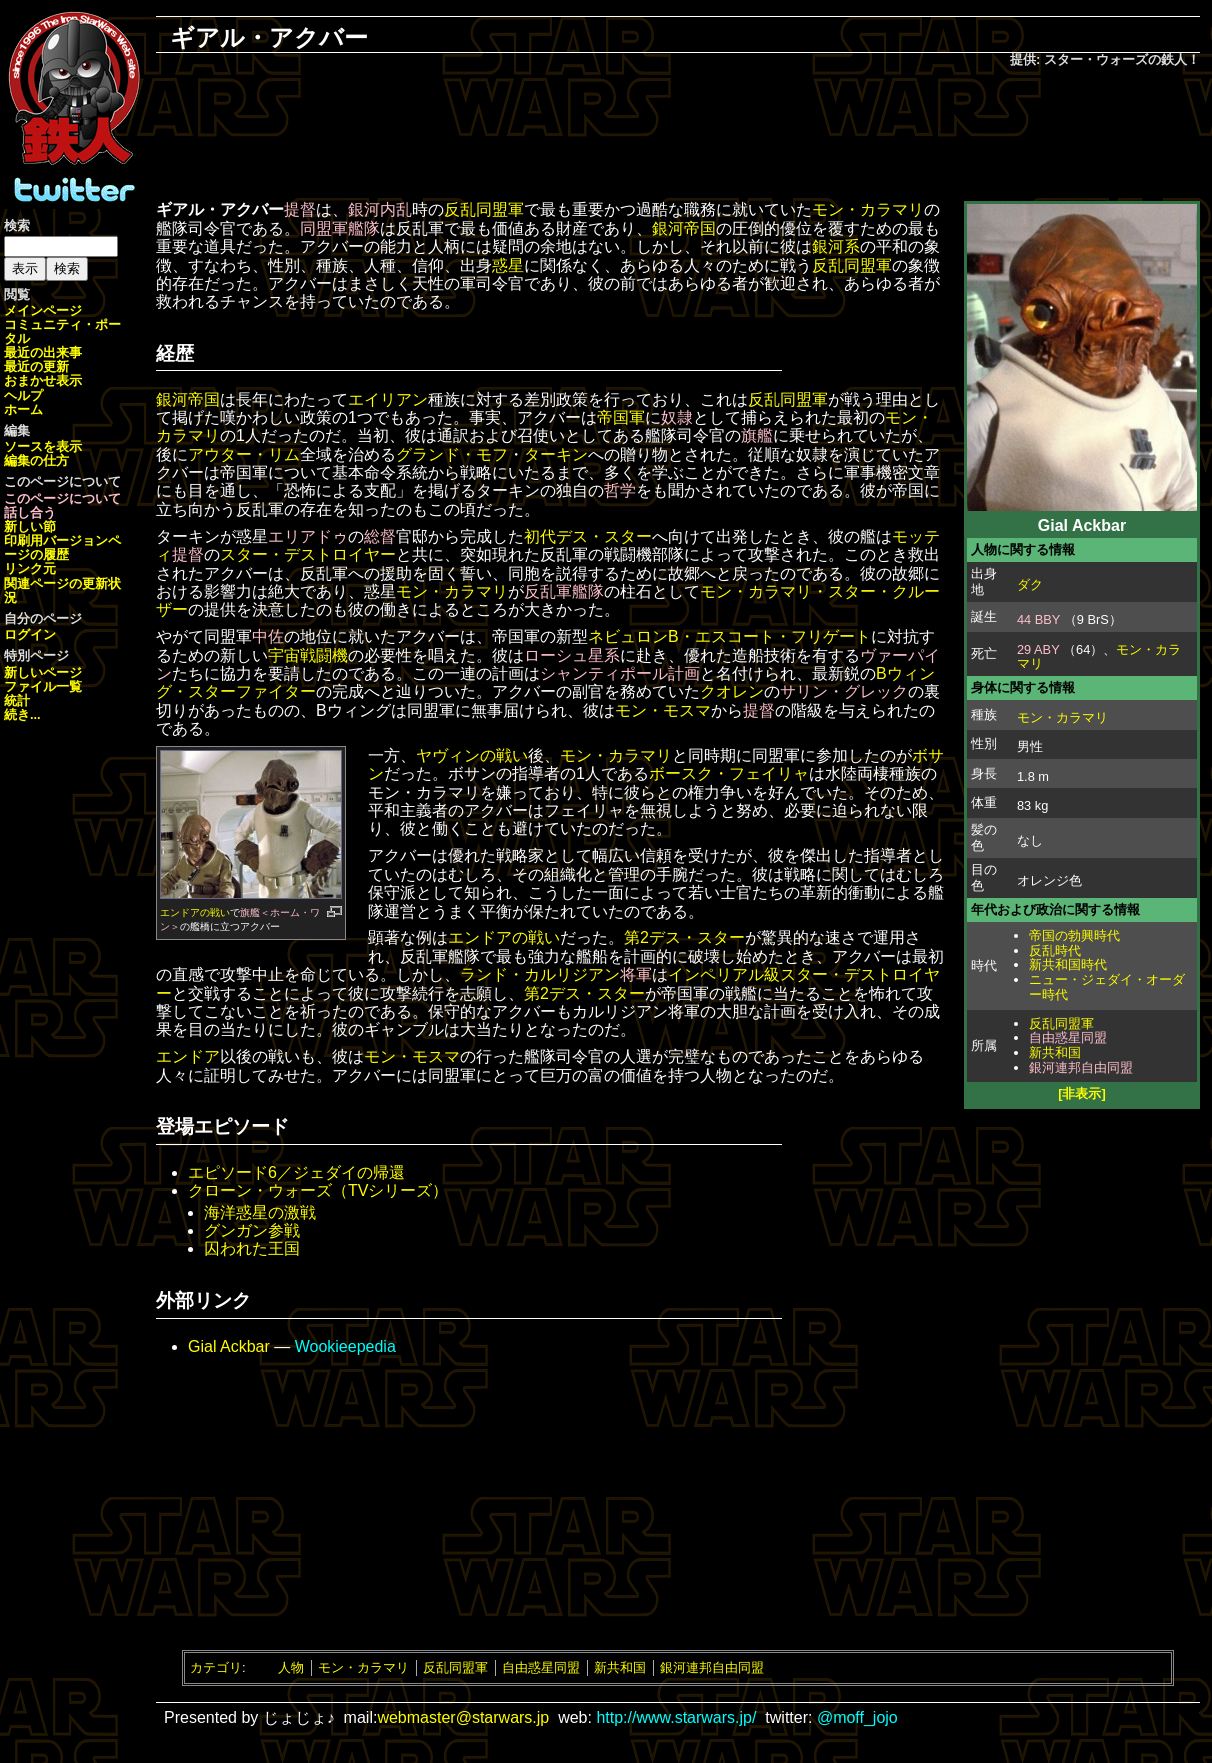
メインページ (43, 310)
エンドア (188, 1056)
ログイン (30, 634)
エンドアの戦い (195, 912)
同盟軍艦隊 (340, 228)
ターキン (556, 454)
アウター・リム (244, 454)
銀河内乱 (380, 209)
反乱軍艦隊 (564, 591)
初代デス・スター (588, 536)
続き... (22, 714)
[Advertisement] (678, 136)
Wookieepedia (345, 1346)
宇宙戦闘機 (308, 655)
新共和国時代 (1068, 964)
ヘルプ (23, 395)
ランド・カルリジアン (540, 974)
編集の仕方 (36, 460)
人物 (291, 1667)
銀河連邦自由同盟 (1081, 1067)
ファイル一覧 (43, 686)
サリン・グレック (844, 691)
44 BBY (1038, 619)
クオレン (732, 691)
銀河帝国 (684, 228)
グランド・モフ (452, 454)
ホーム (23, 409)
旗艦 (757, 435)
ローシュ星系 (572, 655)
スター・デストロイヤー (308, 554)
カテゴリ (216, 1667)
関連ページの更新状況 (62, 590)
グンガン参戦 (252, 1230)
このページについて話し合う (62, 505)
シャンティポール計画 (620, 673)
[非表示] (1082, 1093)
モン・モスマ (663, 710)
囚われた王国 (252, 1248)
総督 (380, 536)
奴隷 (677, 417)
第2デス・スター (684, 937)
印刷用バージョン (56, 540)
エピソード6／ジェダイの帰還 (296, 1172)
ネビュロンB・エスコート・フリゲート (729, 636)
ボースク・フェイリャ (729, 773)
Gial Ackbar (229, 1346)
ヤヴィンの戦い (472, 755)
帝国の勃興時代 (1074, 935)
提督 (300, 209)
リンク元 (30, 568)
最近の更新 (36, 366)
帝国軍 (621, 417)
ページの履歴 (62, 547)
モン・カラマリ (1062, 717)
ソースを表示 (43, 446)
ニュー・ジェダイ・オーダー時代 (1107, 987)
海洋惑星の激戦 (260, 1212)
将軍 (636, 974)
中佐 (268, 636)
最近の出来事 (43, 352)
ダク (1030, 584)
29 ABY (1038, 649)
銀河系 (836, 246)
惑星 (508, 265)
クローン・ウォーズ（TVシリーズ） (318, 1190)
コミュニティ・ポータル (62, 331)
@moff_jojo (857, 1717)
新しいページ (43, 672)
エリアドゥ (308, 536)
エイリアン (388, 399)
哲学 (620, 490)
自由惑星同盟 (1068, 1037)
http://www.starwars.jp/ (676, 1717)
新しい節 (30, 526)
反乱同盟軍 (1061, 1023)
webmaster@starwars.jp (463, 1717)
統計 (17, 700)
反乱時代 (1055, 950)
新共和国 (1055, 1052)
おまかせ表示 (43, 380)
